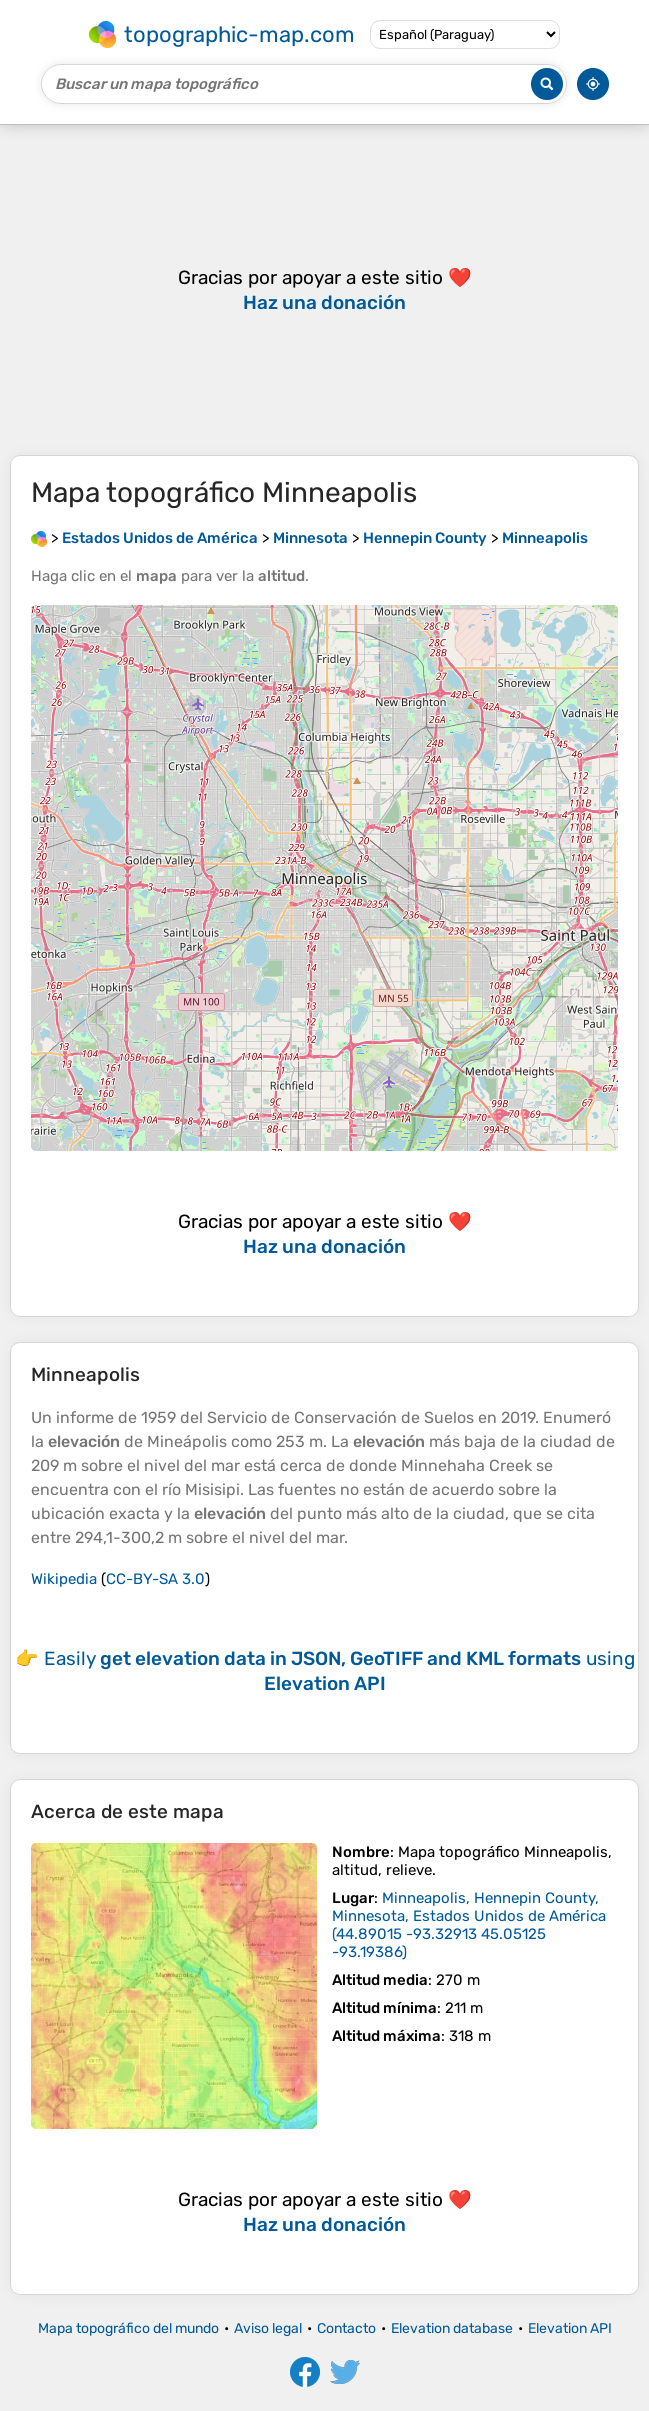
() (469, 1925)
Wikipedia (64, 1579)
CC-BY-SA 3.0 (155, 1579)
